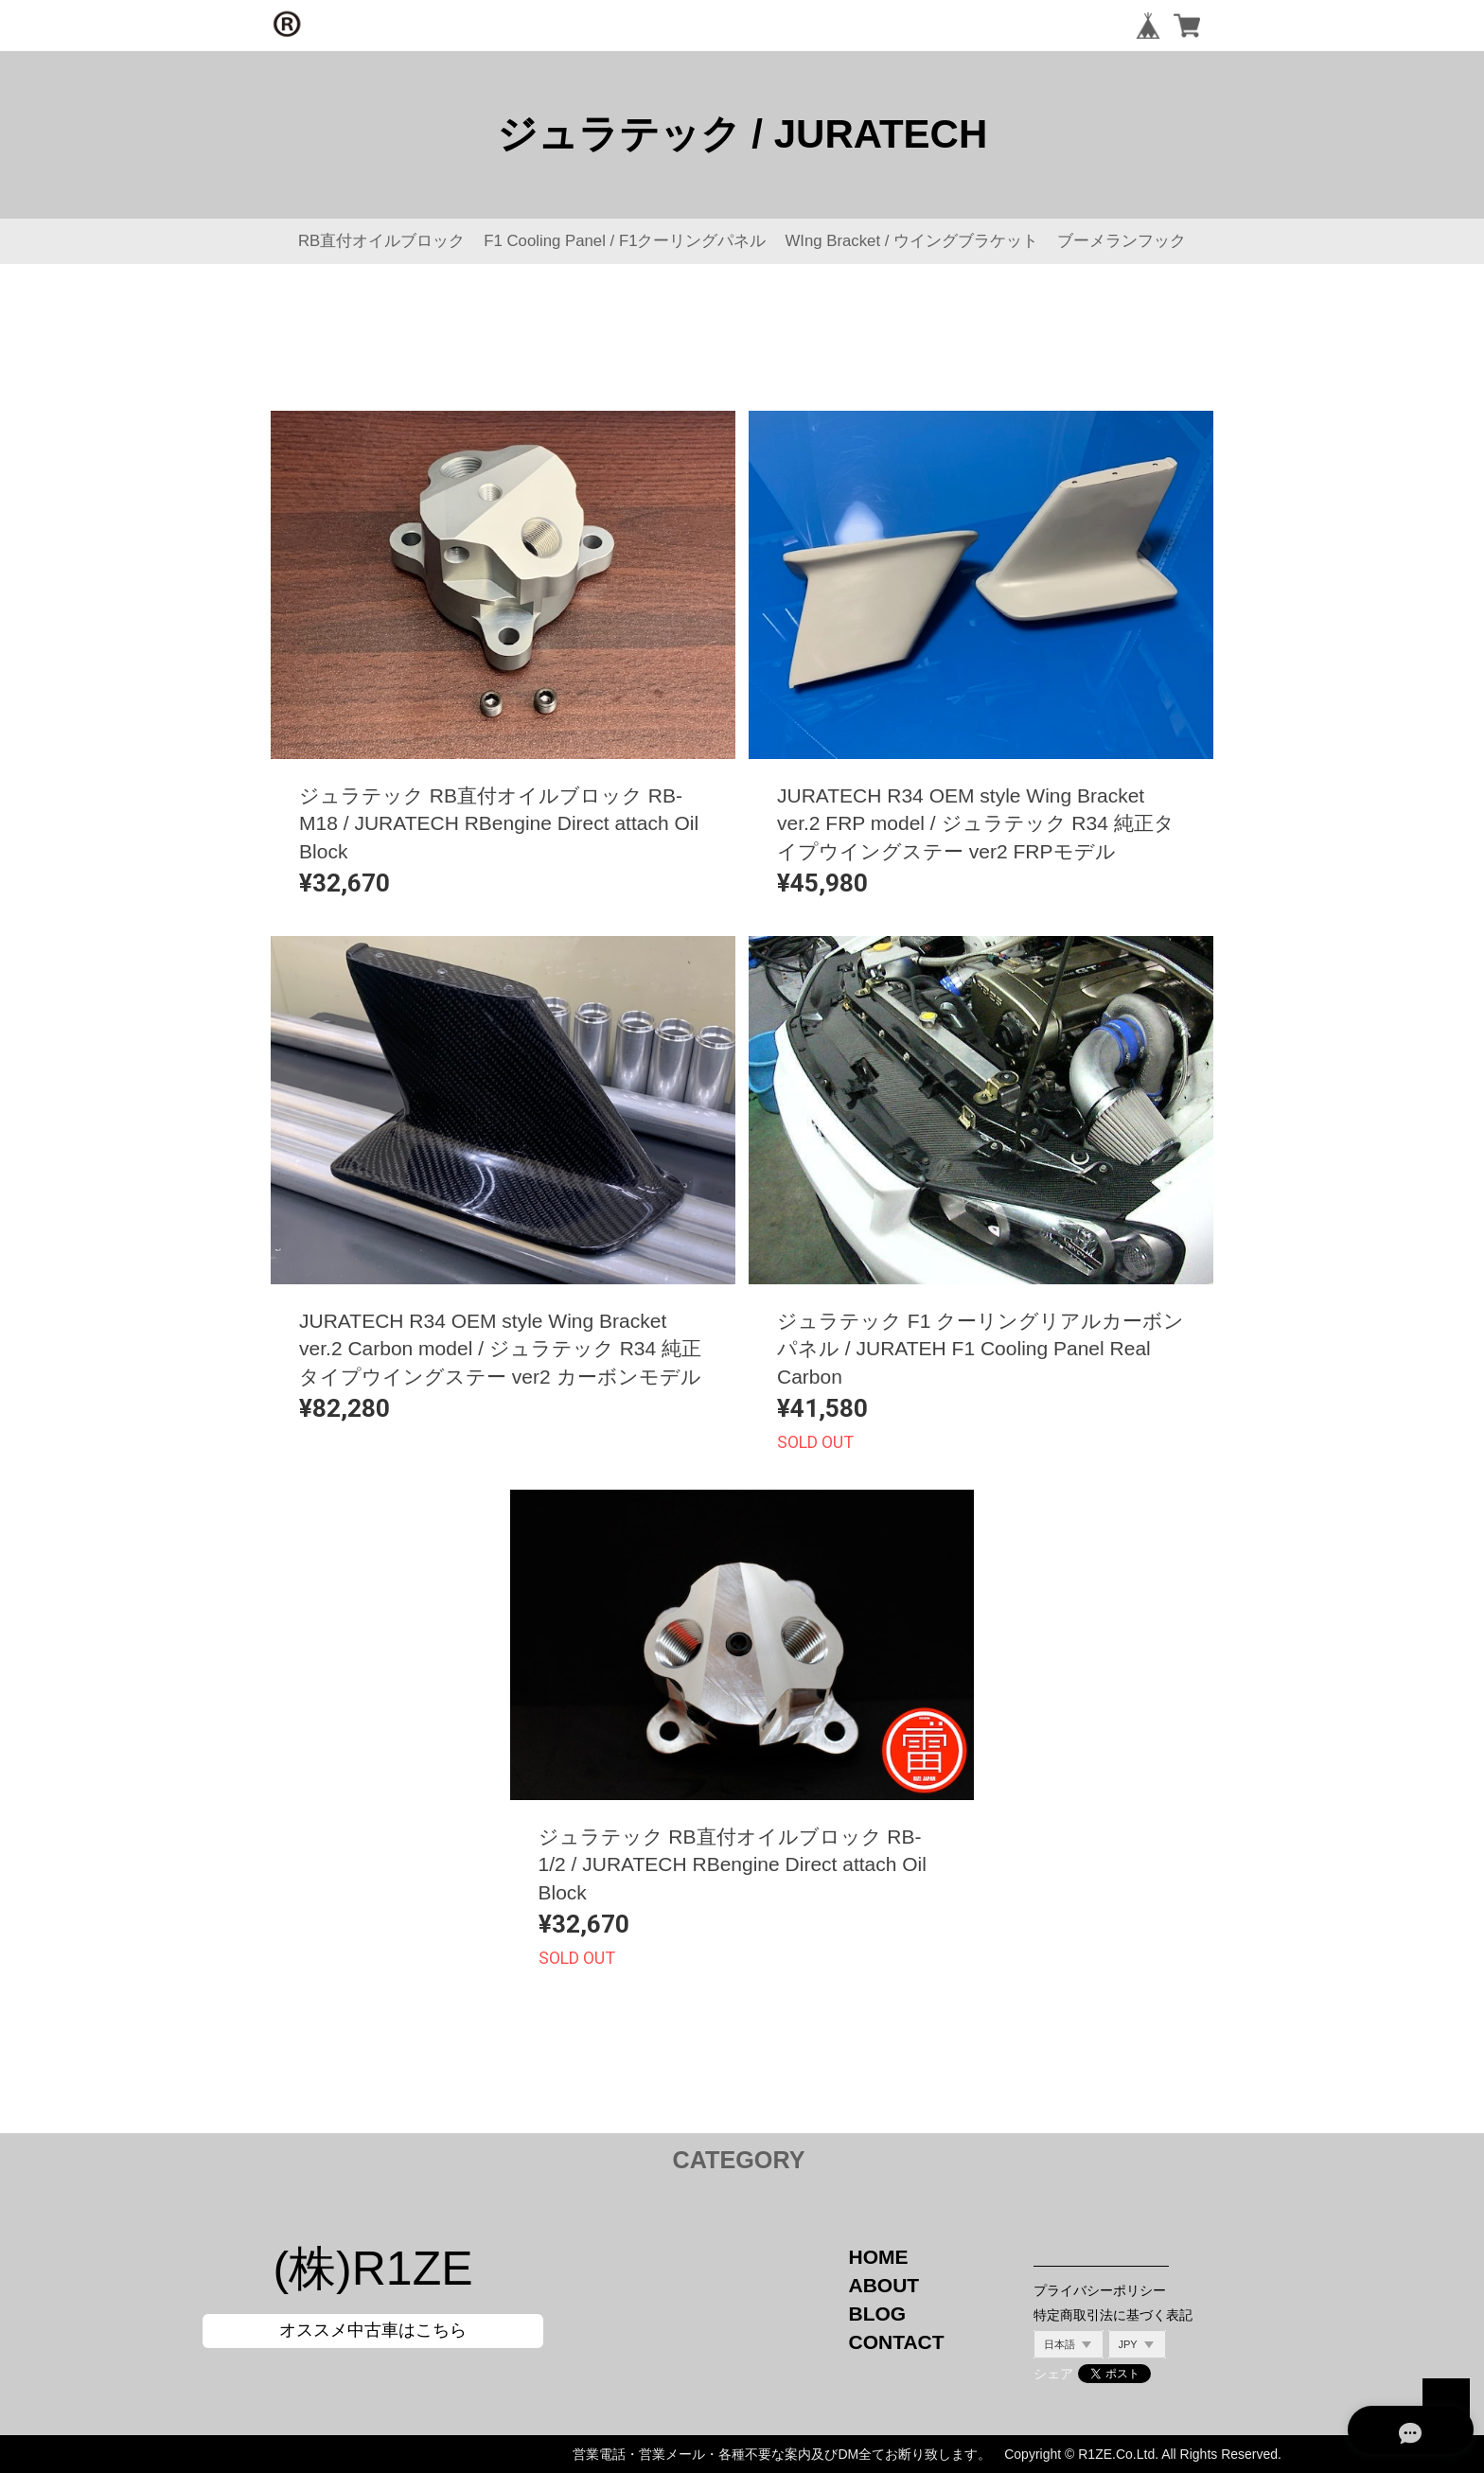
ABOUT (884, 2285)
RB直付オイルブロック (381, 241)
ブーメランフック (1121, 241)
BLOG (878, 2313)
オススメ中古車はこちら (373, 2330)
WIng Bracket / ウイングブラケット (911, 241)
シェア (1053, 2373)
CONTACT (897, 2342)
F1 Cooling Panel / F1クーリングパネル (625, 241)
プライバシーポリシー (1100, 2290)
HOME (879, 2257)
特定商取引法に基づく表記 (1113, 2315)
